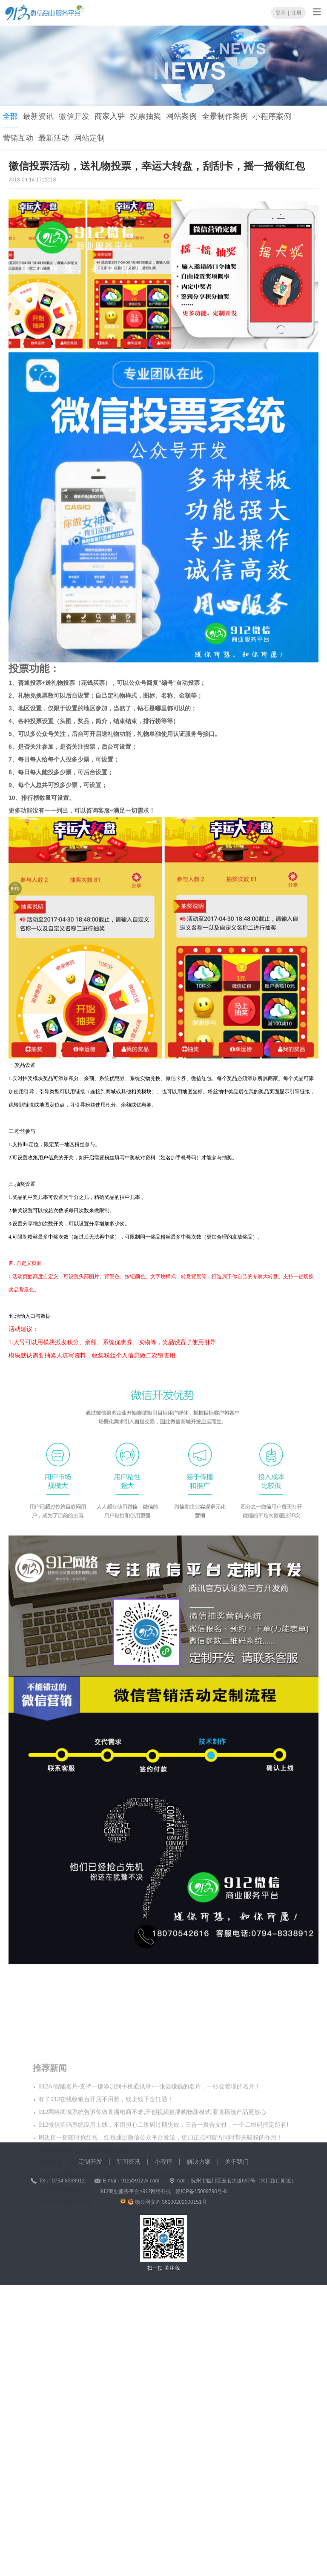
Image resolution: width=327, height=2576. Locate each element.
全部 (10, 116)
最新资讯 (38, 116)
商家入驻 (110, 116)
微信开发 (74, 116)
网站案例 (181, 116)
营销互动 (18, 138)
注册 (296, 11)
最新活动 (53, 138)
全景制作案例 (225, 116)
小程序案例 (272, 116)
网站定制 (89, 138)
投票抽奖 (145, 116)
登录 (280, 11)
